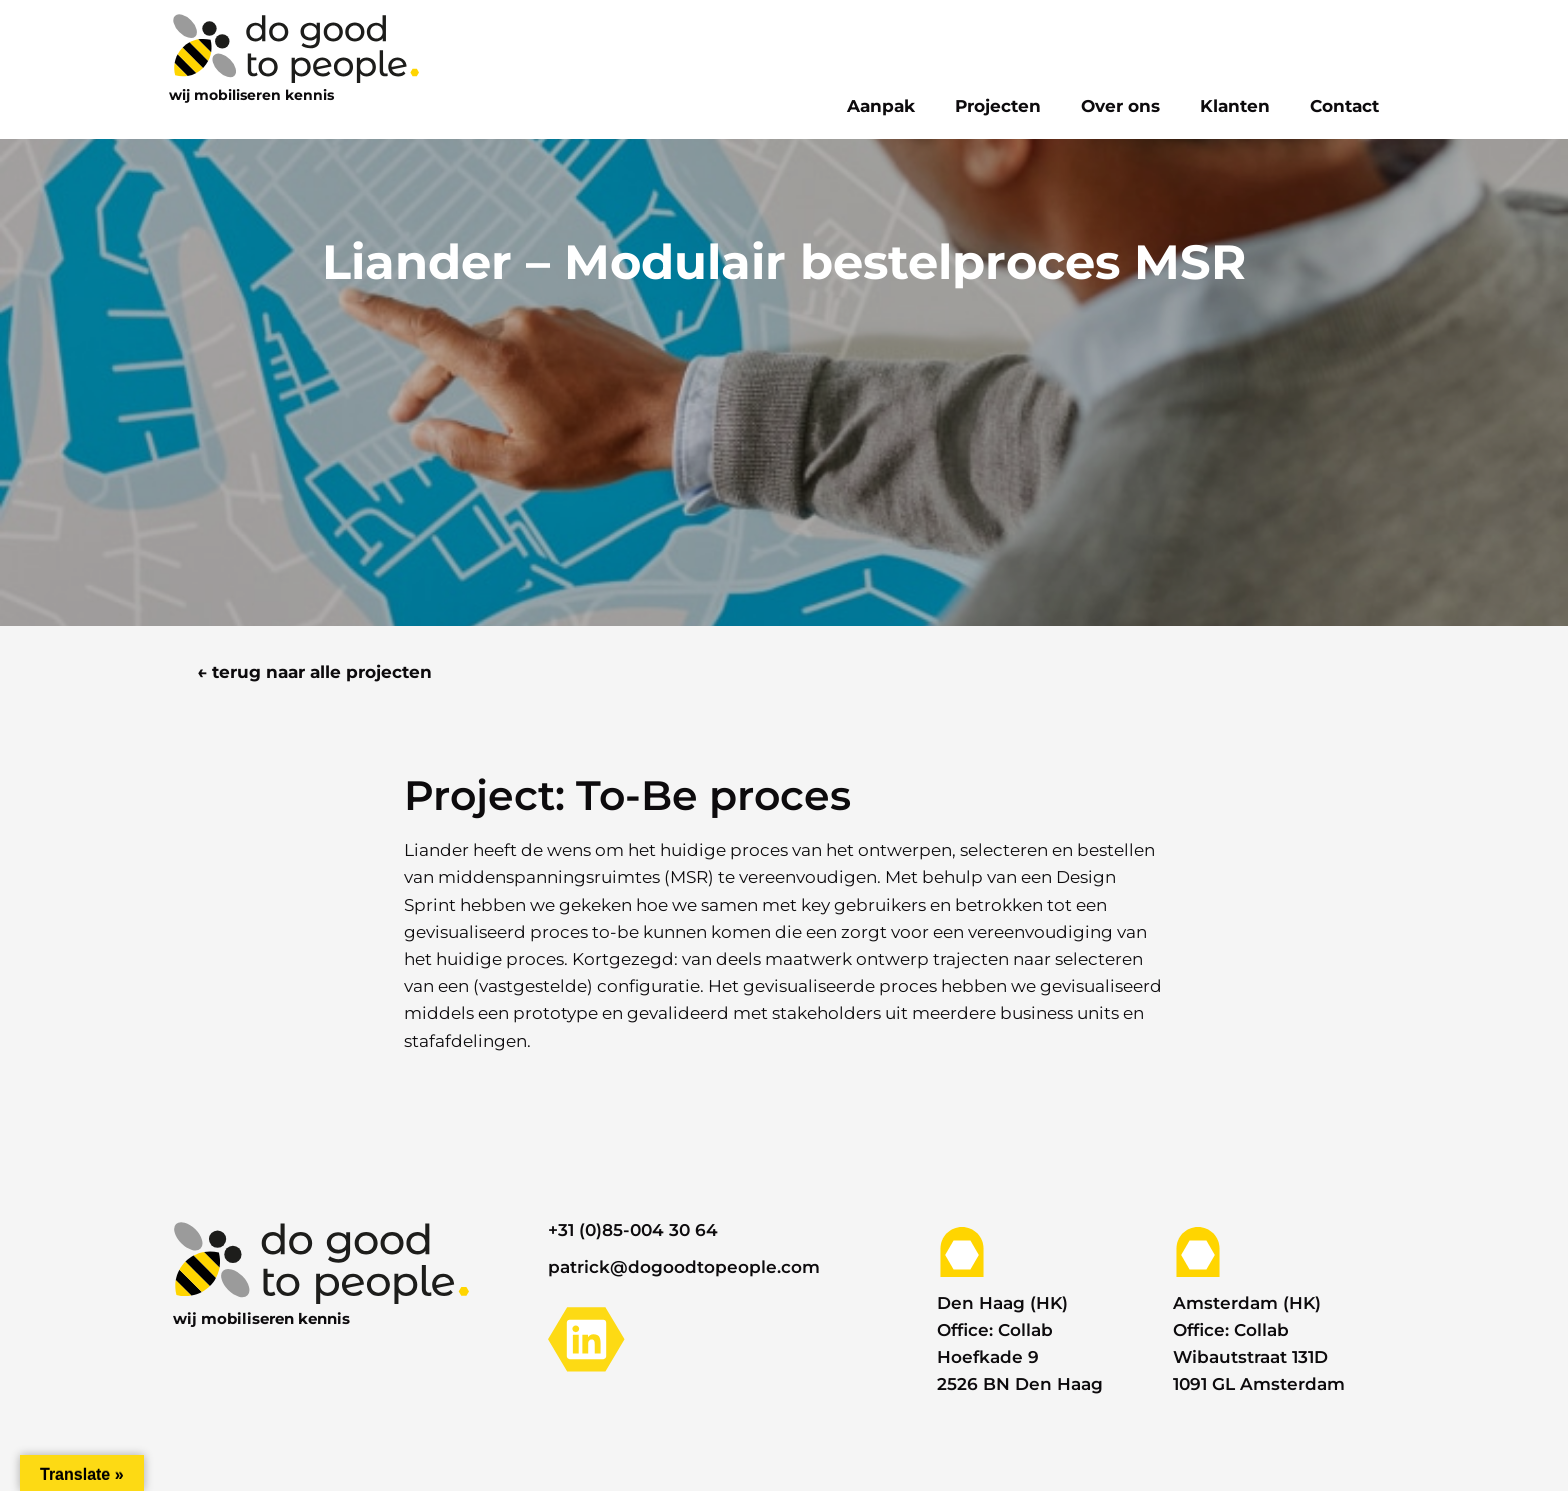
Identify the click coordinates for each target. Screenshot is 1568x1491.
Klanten (1235, 106)
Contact (1344, 106)
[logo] (294, 46)
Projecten (998, 106)
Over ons (1120, 106)
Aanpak (881, 106)
